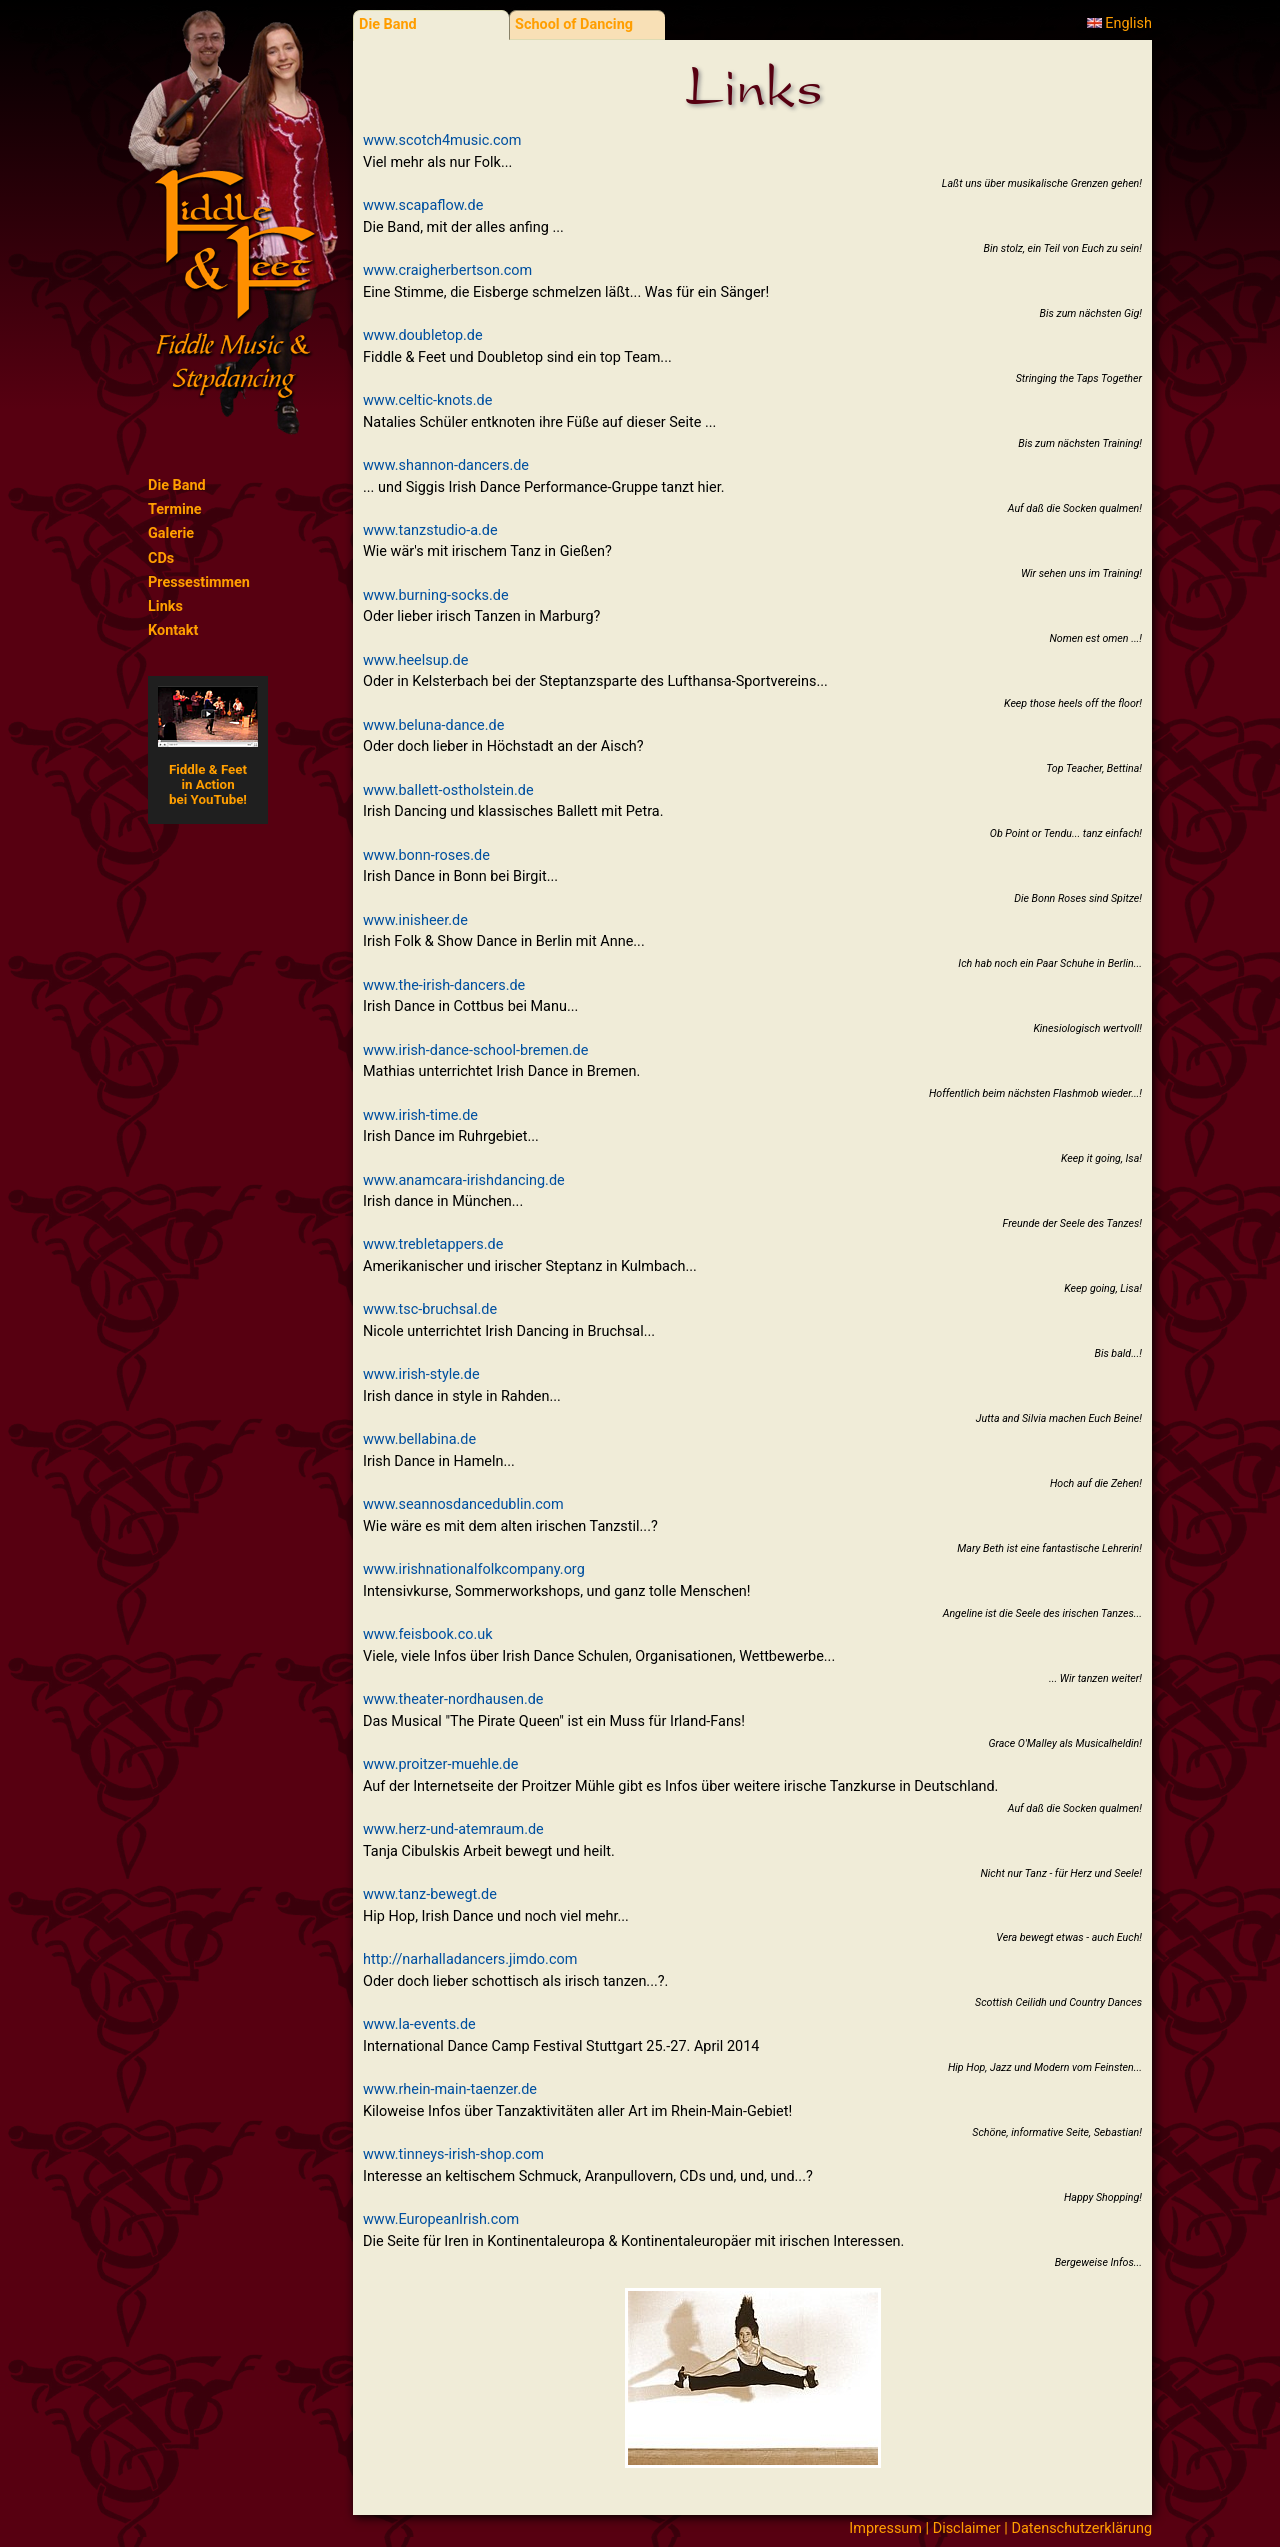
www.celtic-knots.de (427, 400)
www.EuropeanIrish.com (441, 2219)
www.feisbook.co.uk (428, 1634)
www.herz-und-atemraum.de (453, 1829)
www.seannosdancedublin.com (463, 1504)
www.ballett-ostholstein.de (448, 790)
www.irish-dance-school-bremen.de (475, 1050)
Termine (175, 509)
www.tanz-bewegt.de (430, 1894)
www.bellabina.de (419, 1439)
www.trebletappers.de (433, 1244)
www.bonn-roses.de (426, 855)
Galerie (171, 533)
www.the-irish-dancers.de (444, 985)
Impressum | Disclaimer (924, 2528)
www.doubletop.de (423, 335)
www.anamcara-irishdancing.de (464, 1180)
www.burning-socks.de (436, 595)
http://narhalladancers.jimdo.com (470, 1959)
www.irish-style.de (421, 1374)
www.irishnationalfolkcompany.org (474, 1569)
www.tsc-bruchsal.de (430, 1309)
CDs (161, 558)
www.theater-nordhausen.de (453, 1699)
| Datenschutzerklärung (1076, 2528)
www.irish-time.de (420, 1115)
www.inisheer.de (415, 920)
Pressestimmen (199, 582)
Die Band (177, 485)
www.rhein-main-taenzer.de (450, 2089)
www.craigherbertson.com (447, 270)
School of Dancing (574, 24)
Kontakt (173, 630)
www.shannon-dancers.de (446, 465)
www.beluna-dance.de (433, 725)
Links (165, 606)
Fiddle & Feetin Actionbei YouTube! (208, 746)
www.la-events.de (419, 2024)
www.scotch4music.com (442, 140)
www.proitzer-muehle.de (440, 1764)
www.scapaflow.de (423, 205)
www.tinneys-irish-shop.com (453, 2154)
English (1119, 23)
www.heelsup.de (415, 660)
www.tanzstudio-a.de (430, 530)
